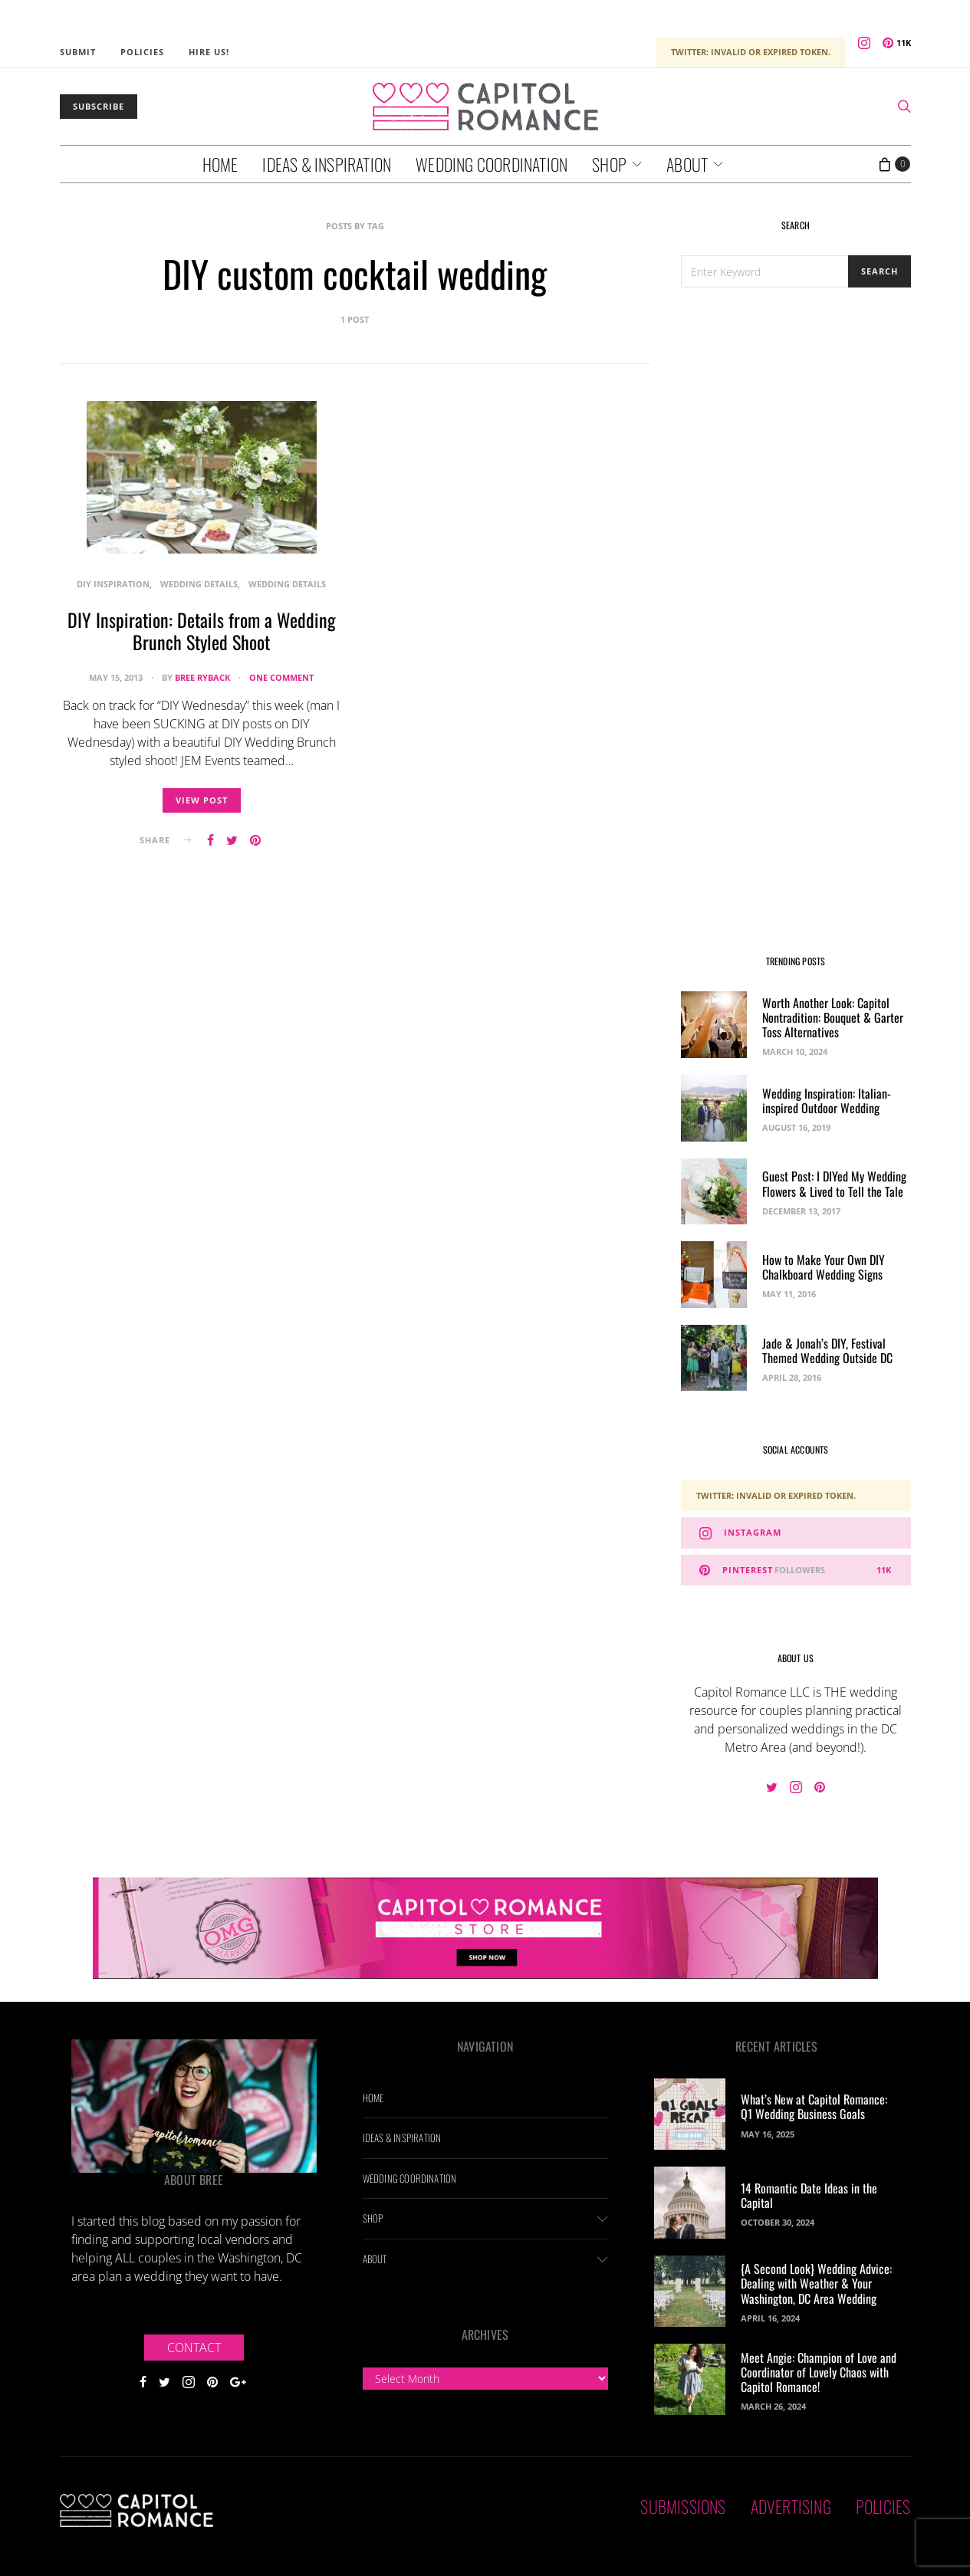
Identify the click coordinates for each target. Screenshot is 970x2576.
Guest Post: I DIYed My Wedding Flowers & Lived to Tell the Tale (834, 1183)
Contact (194, 2347)
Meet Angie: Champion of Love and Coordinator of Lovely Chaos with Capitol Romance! (818, 2372)
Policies (142, 52)
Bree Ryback (202, 677)
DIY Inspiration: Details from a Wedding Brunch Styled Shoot (201, 631)
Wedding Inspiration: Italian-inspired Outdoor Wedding (826, 1100)
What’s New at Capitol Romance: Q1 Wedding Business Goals (814, 2106)
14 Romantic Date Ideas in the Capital (809, 2195)
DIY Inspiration (113, 584)
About (687, 164)
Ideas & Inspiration (326, 164)
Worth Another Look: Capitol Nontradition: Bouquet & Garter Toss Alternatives (832, 1017)
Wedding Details (199, 584)
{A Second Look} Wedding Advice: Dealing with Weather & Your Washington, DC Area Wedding (816, 2283)
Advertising (791, 2506)
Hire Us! (209, 52)
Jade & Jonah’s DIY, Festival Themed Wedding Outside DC (827, 1350)
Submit (78, 52)
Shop (609, 164)
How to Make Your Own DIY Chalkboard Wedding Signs (823, 1266)
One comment (281, 677)
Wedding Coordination (491, 164)
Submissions (682, 2506)
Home (220, 164)
